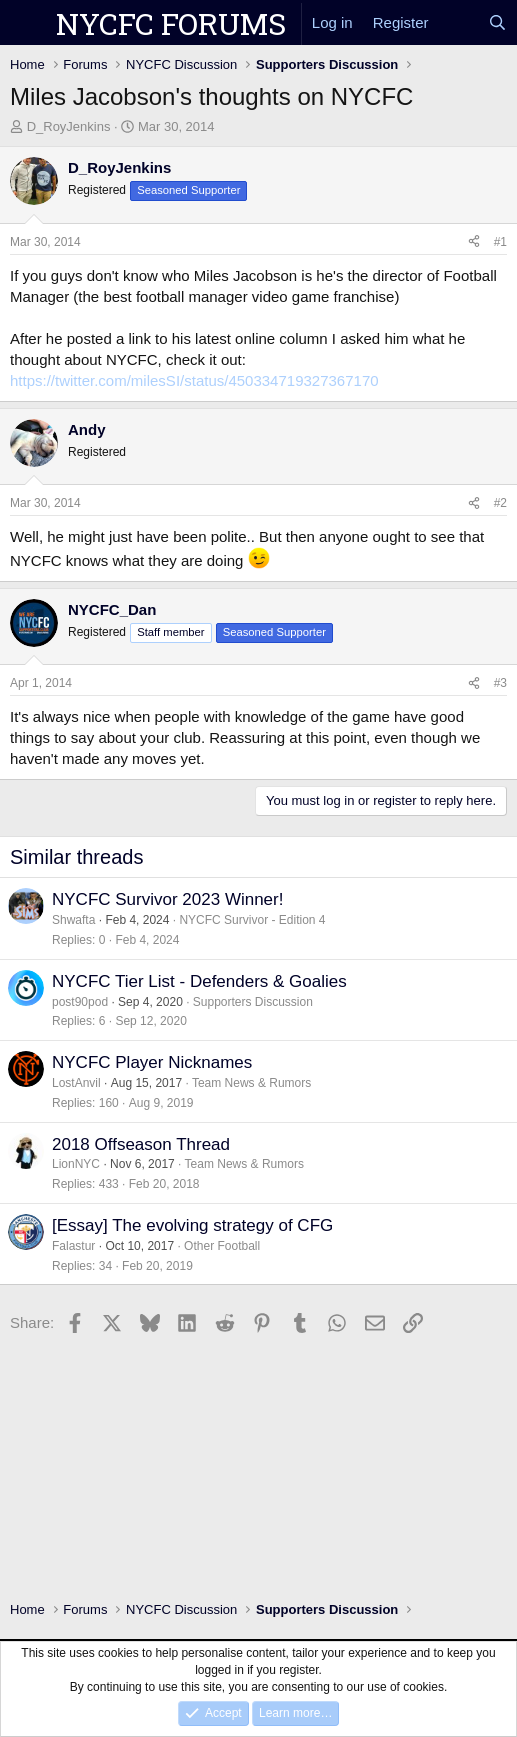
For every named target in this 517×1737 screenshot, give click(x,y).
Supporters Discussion (253, 1002)
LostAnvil (76, 1083)
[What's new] (458, 22)
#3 (500, 683)
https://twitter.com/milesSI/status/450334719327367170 (194, 380)
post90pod (80, 1002)
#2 (500, 503)
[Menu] (27, 23)
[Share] (474, 242)
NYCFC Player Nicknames (152, 1062)
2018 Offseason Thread (141, 1144)
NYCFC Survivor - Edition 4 (252, 920)
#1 (500, 242)
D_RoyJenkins (69, 126)
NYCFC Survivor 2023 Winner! (167, 899)
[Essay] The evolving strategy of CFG (192, 1225)
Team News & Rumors (251, 1083)
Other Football (222, 1246)
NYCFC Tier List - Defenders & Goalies (199, 981)
